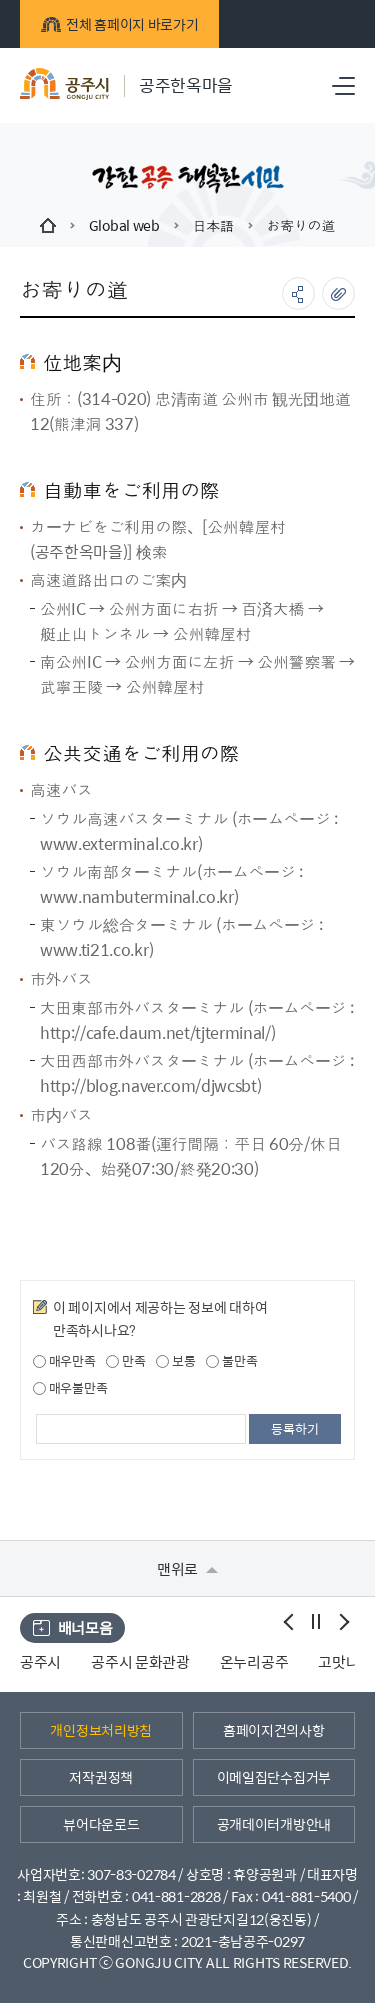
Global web (124, 225)
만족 (125, 1361)
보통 (175, 1361)
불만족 (231, 1361)
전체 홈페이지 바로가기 (119, 24)
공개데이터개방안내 (274, 1824)
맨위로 (187, 1568)
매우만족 (64, 1361)
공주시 (40, 1661)
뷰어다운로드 (101, 1824)
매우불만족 (70, 1388)
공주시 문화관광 (140, 1661)
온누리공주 (254, 1661)
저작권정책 (101, 1777)
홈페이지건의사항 (274, 1730)
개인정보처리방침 (101, 1730)
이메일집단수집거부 (274, 1777)
